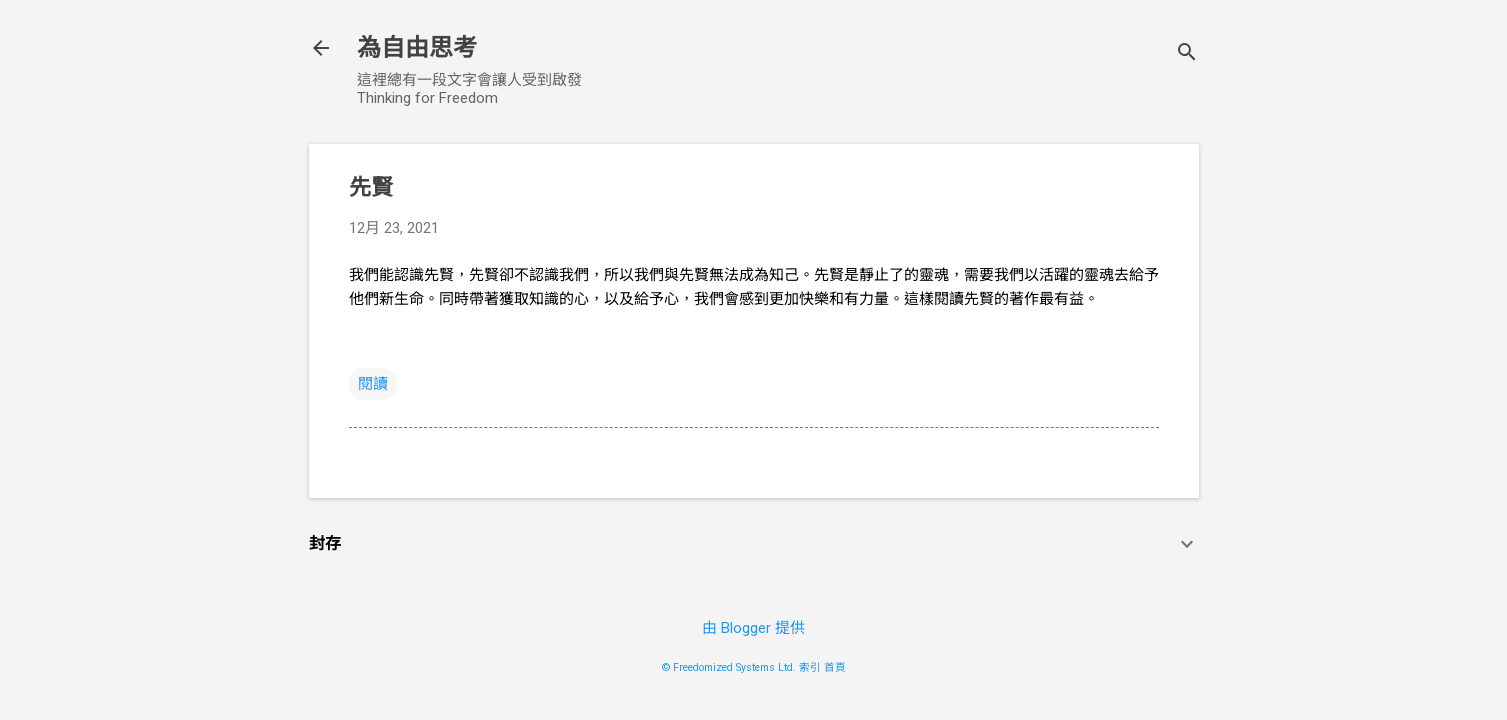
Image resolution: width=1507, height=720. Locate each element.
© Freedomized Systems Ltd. (729, 667)
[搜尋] (1187, 54)
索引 (810, 667)
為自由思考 (417, 48)
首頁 (835, 667)
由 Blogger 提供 (753, 628)
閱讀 (373, 384)
